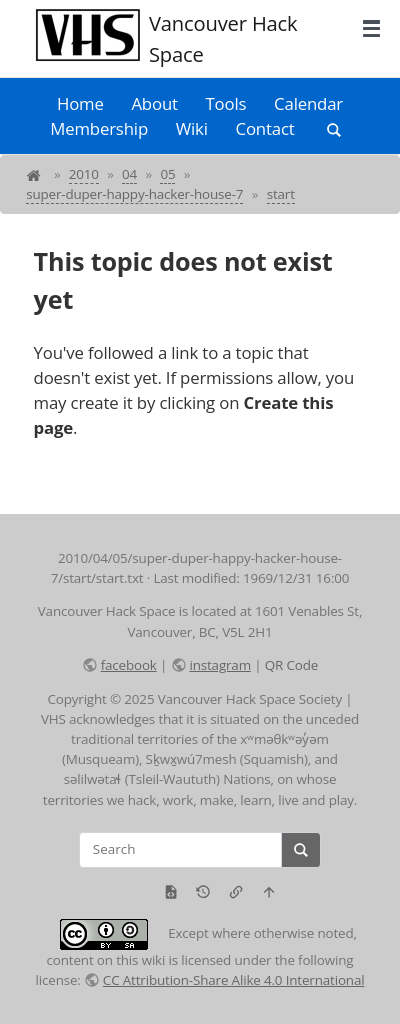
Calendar (308, 103)
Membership (99, 128)
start (281, 194)
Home (80, 103)
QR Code (291, 665)
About (154, 103)
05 (167, 174)
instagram (219, 665)
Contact (265, 128)
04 (129, 174)
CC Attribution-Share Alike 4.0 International (234, 980)
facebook (129, 665)
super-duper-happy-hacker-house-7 (134, 194)
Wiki (192, 128)
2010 (84, 174)
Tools (226, 103)
